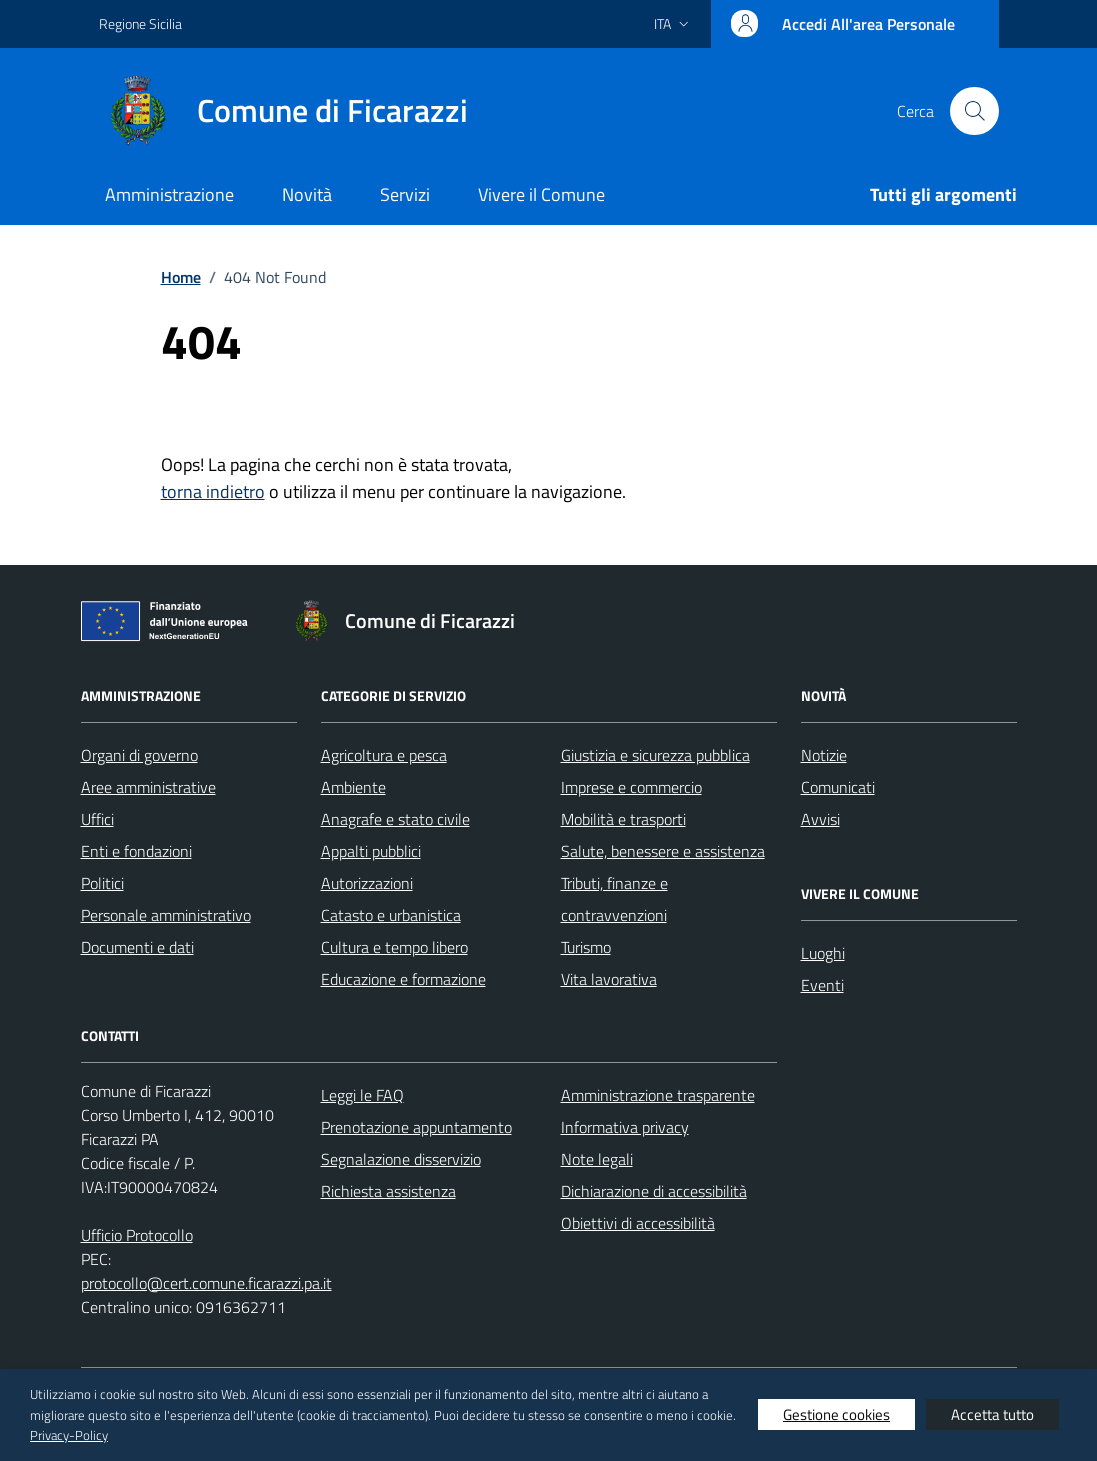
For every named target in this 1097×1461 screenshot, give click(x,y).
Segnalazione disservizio (401, 1159)
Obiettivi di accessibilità (638, 1223)
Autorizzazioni (367, 883)
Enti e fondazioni (136, 851)
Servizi (405, 194)
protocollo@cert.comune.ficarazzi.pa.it (206, 1283)
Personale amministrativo (166, 915)
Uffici (97, 819)
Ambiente (353, 787)
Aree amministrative (148, 787)
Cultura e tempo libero (394, 947)
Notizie (824, 755)
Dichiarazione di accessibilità (654, 1191)
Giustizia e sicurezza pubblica (655, 755)
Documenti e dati (137, 947)
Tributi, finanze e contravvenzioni (614, 899)
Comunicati (838, 787)
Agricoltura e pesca (384, 755)
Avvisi (820, 819)
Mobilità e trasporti (623, 819)
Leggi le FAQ (362, 1095)
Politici (102, 883)
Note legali (597, 1159)
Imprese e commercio (631, 787)
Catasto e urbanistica (391, 915)
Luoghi (823, 953)
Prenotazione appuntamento (416, 1127)
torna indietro (213, 491)
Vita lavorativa (609, 979)
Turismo (586, 947)
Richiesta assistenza (388, 1191)
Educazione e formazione (403, 979)
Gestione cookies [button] (836, 1414)
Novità (307, 194)
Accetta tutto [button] (992, 1414)
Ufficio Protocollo (137, 1235)
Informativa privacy (625, 1127)
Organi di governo (139, 755)
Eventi (822, 985)
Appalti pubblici (371, 851)
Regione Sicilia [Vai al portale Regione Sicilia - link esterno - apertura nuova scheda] (140, 23)
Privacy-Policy (69, 1435)
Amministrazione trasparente (658, 1095)
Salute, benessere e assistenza (663, 851)
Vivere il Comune (541, 194)
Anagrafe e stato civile (395, 819)
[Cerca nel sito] (974, 111)
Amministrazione (169, 194)
